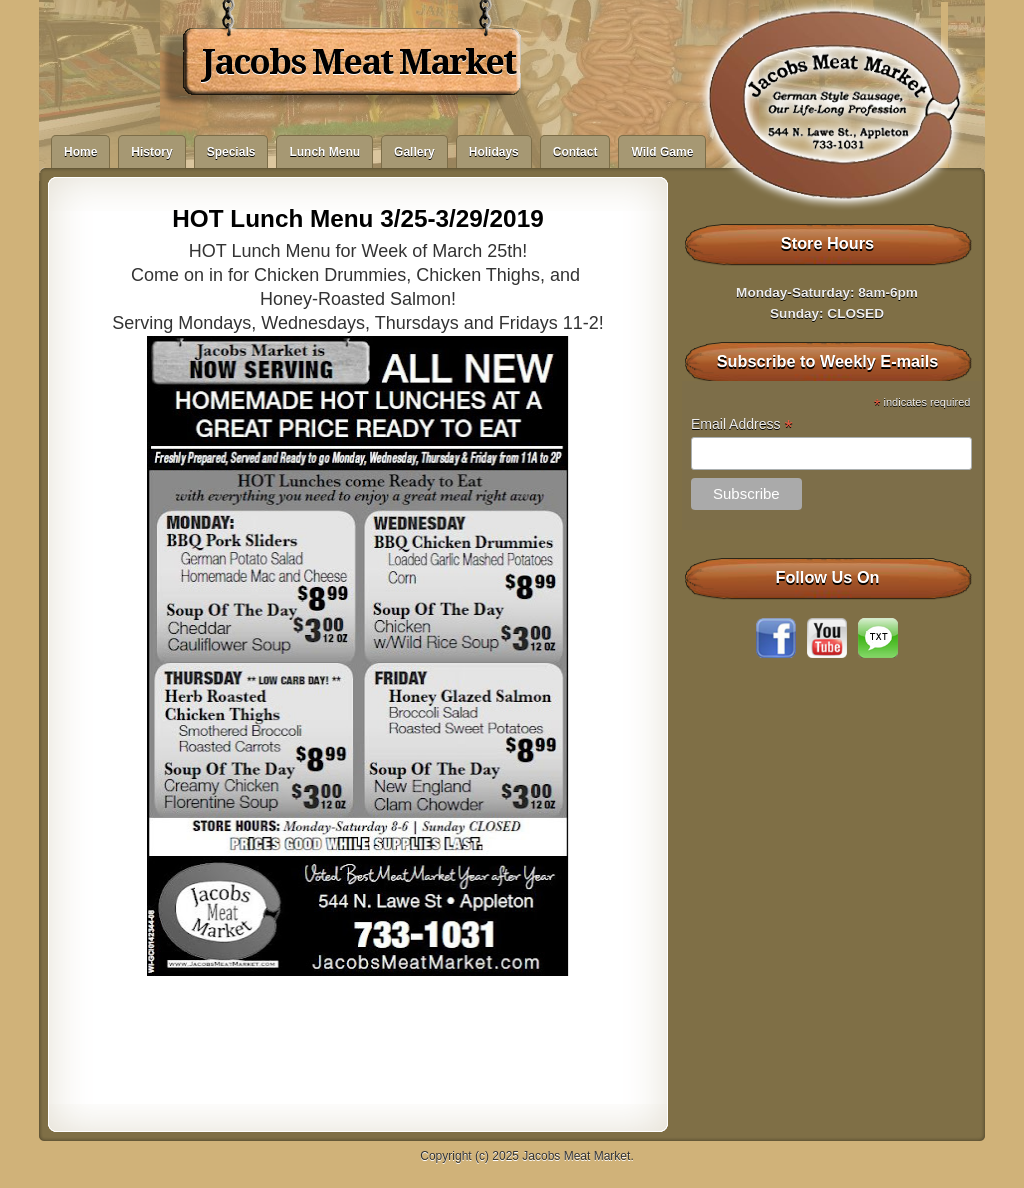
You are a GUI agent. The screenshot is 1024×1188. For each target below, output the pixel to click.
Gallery (414, 152)
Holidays (494, 152)
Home (80, 152)
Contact (575, 152)
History (151, 152)
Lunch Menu (324, 152)
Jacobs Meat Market (358, 62)
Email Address (742, 424)
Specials (231, 152)
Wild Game (662, 152)
